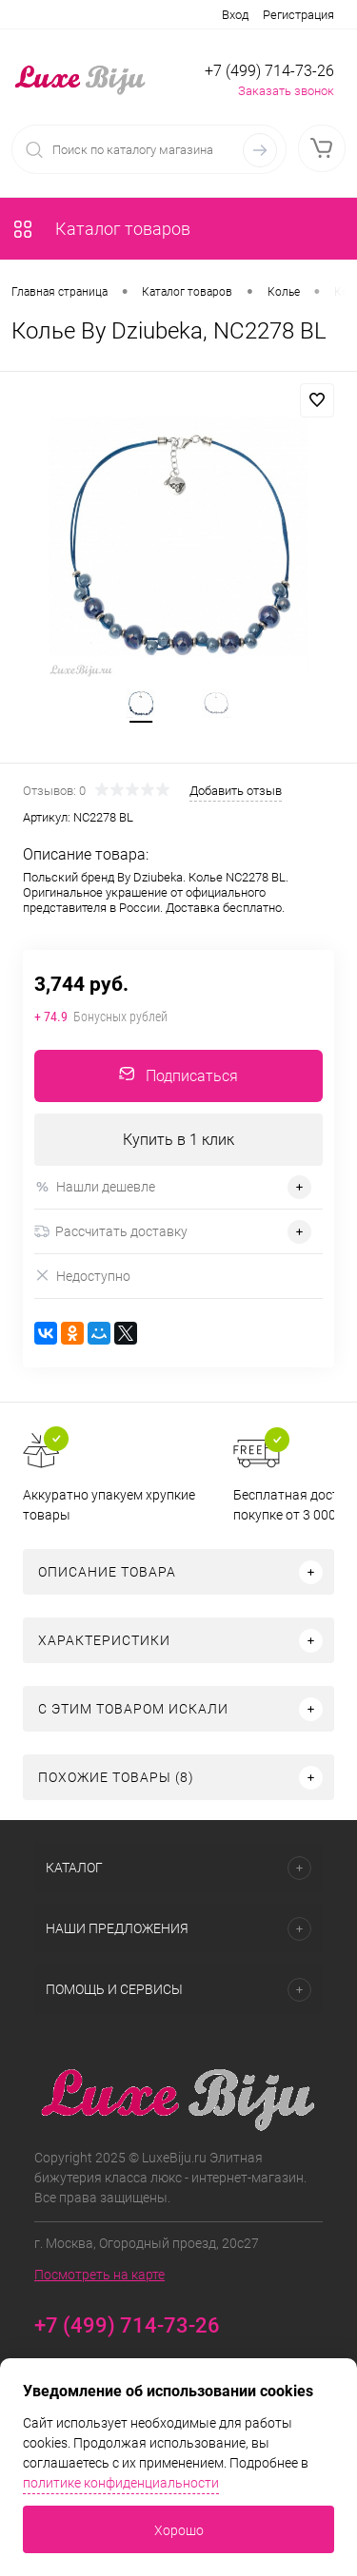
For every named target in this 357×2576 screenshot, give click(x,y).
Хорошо (179, 2530)
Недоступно (82, 1276)
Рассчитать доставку (111, 1231)
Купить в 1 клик (178, 1140)
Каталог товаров (100, 229)
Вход (235, 15)
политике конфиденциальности (121, 2482)
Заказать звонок (286, 91)
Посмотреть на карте (99, 2274)
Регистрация (298, 15)
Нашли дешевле (94, 1187)
